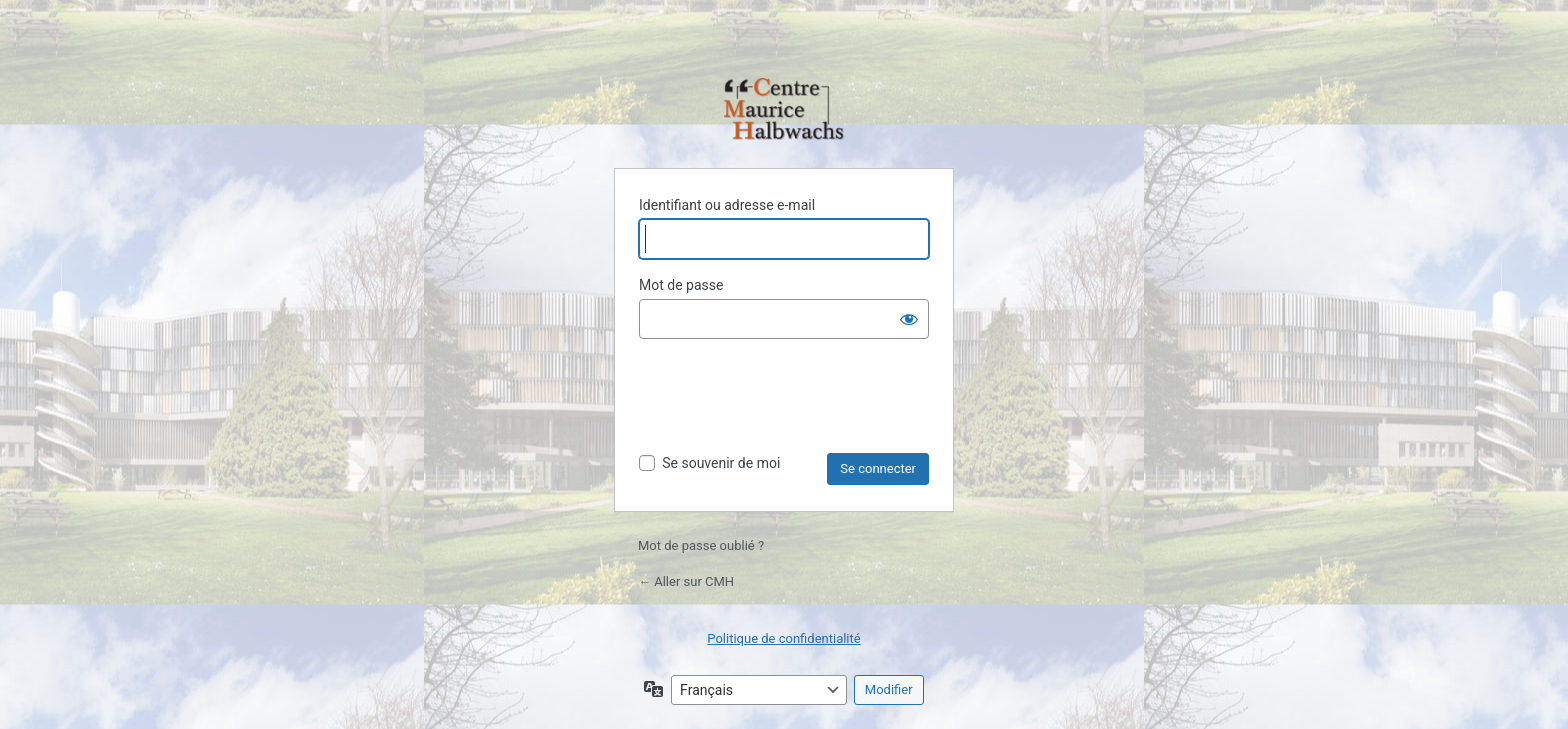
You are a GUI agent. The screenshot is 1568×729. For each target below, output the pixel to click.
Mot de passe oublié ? (701, 545)
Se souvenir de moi (721, 463)
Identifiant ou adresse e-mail (727, 205)
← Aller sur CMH (686, 581)
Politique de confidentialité (783, 638)
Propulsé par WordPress (784, 110)
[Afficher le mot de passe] (909, 319)
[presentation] (791, 404)
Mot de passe (681, 285)
